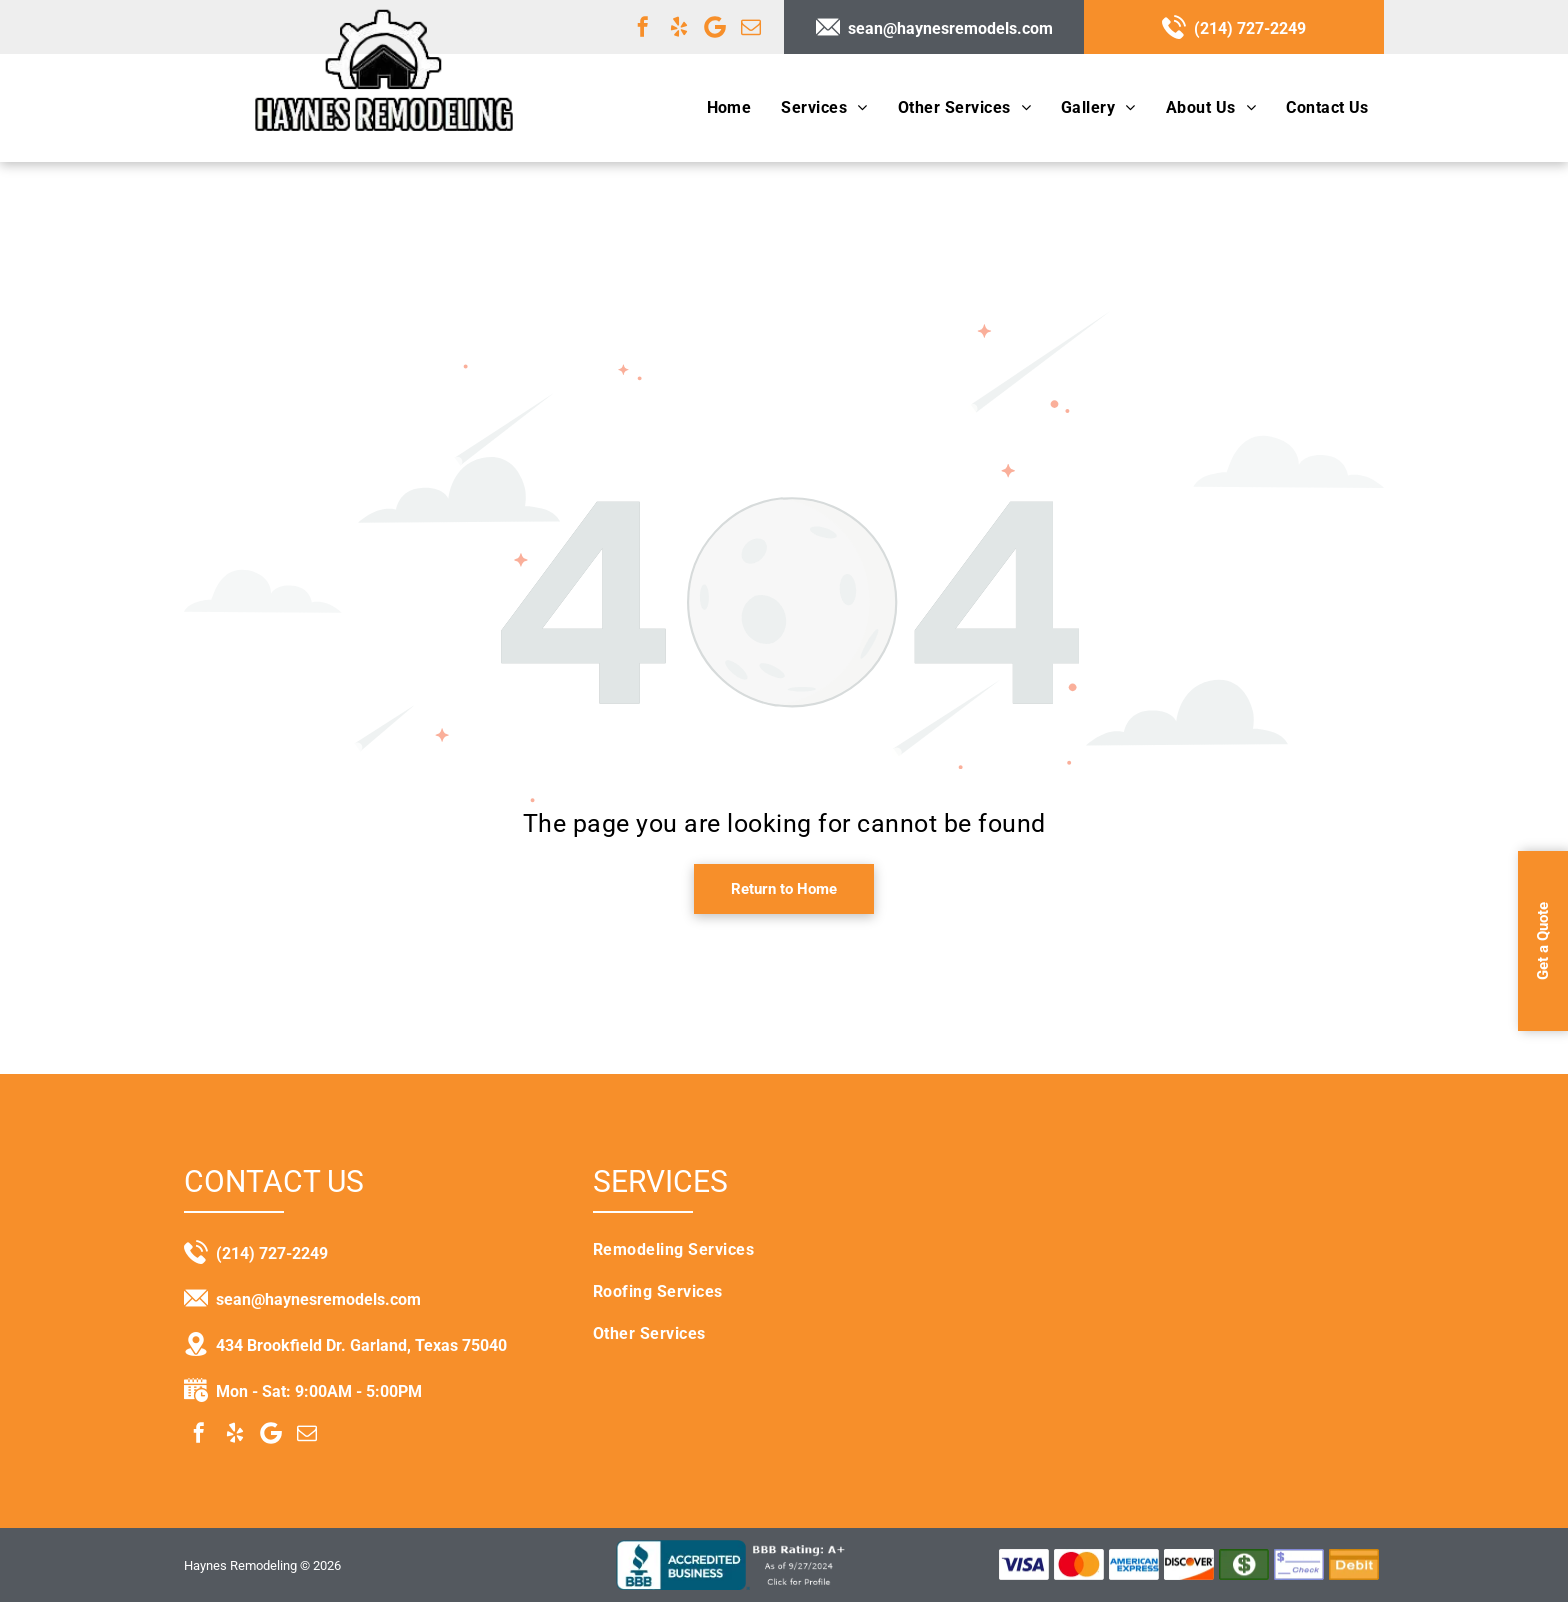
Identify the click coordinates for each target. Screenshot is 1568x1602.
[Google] (715, 27)
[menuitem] (729, 107)
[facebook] (643, 27)
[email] (751, 27)
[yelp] (679, 27)
